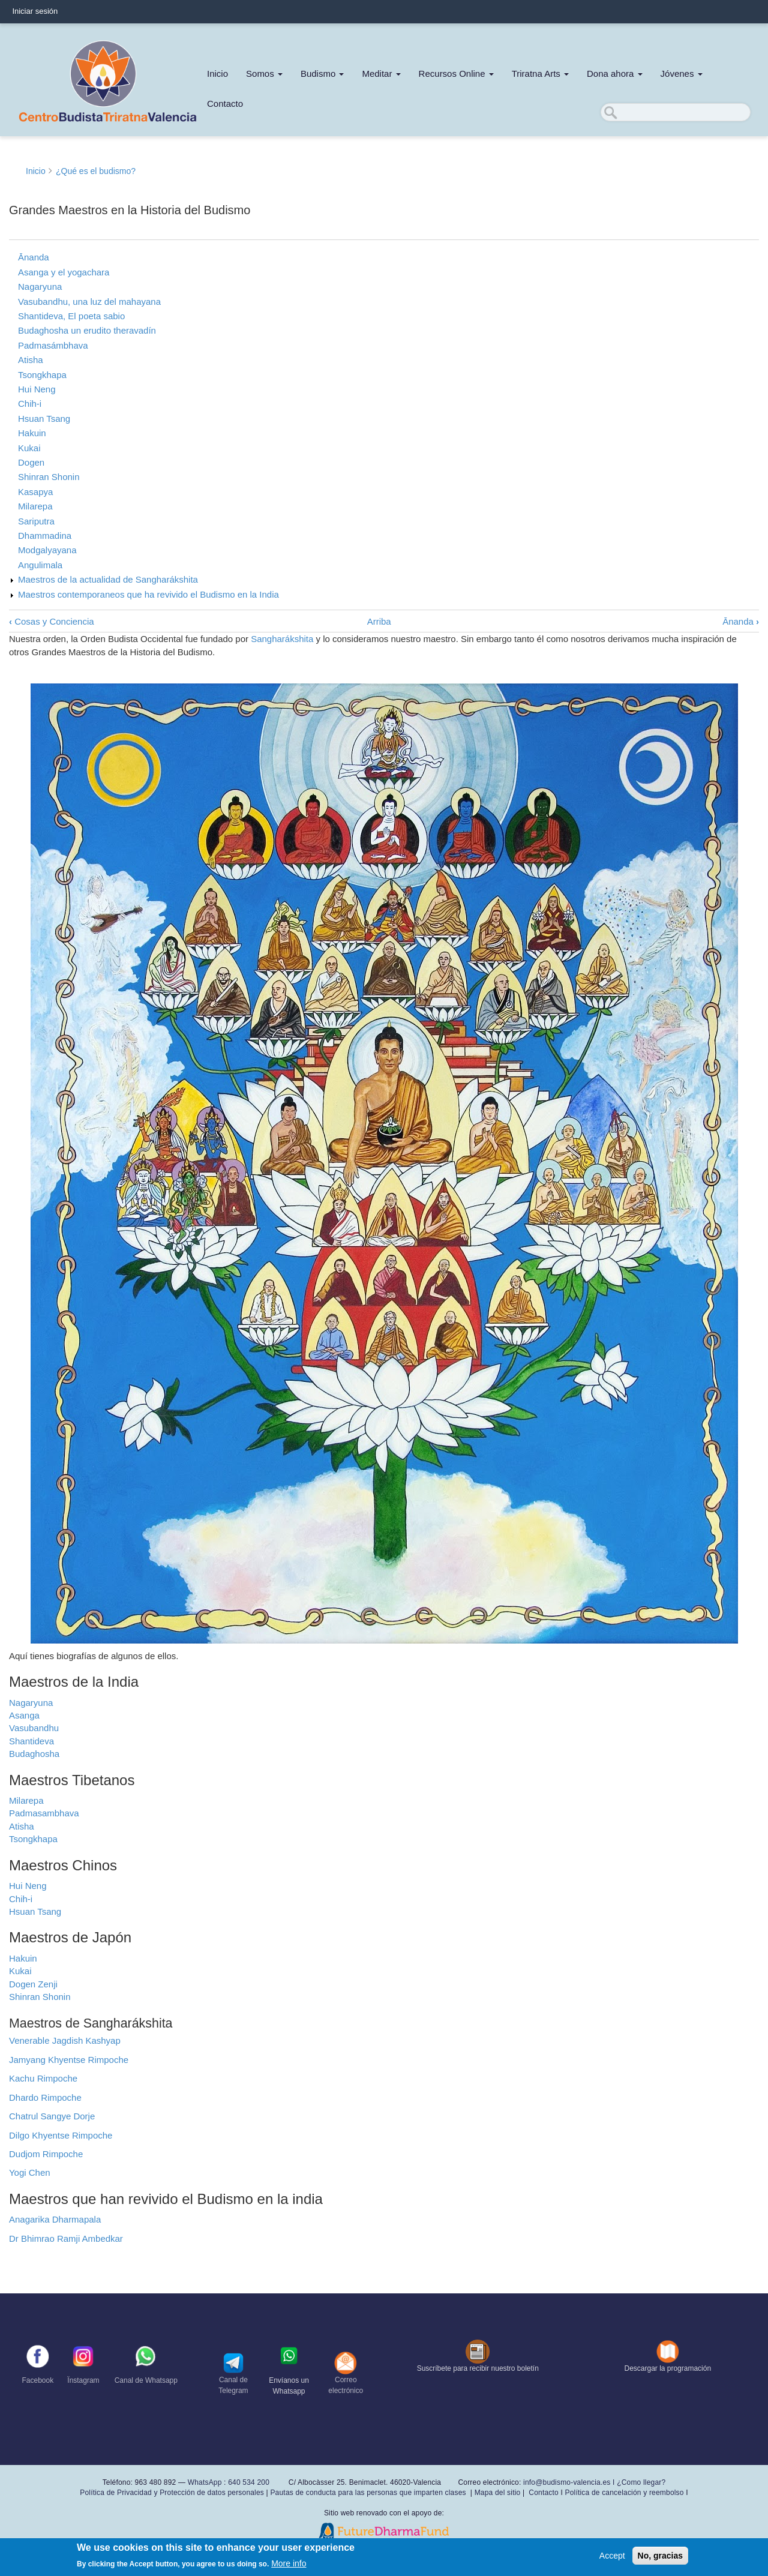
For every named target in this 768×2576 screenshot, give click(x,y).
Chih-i (29, 403)
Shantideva (31, 1741)
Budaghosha (34, 1754)
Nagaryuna (40, 286)
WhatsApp (205, 2482)
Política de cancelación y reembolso (624, 2492)
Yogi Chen (29, 2172)
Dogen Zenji (33, 1984)
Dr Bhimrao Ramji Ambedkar (66, 2238)
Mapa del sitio (498, 2492)
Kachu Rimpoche (43, 2078)
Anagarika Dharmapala (55, 2219)
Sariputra (36, 521)
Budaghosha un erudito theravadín (87, 330)
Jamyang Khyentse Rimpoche (68, 2060)
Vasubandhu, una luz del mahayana (89, 301)
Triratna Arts (540, 73)
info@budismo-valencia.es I (570, 2482)
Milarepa (35, 506)
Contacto (225, 103)
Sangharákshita (282, 639)
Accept (612, 2555)
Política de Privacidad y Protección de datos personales (172, 2492)
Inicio (217, 73)
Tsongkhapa (42, 375)
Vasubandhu (34, 1728)
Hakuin (32, 433)
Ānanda (33, 257)
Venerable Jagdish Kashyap (65, 2040)
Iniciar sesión (35, 11)
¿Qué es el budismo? (96, 171)
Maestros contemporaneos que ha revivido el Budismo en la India (148, 594)
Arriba (379, 621)
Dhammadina (44, 535)
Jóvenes (682, 73)
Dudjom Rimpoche (46, 2154)
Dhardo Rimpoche (45, 2097)
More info (288, 2563)
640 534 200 (247, 2482)
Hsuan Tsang (44, 418)
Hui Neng (36, 389)
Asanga (24, 1715)
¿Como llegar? (641, 2482)
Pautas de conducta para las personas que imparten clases (368, 2492)
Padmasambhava (44, 1813)
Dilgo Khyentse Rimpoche (60, 2135)
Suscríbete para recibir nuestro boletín (478, 2368)
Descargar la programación (668, 2368)
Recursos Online (456, 73)
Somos (264, 73)
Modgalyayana (47, 550)
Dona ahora (615, 73)
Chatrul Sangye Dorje (52, 2116)
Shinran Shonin (48, 477)
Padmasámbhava (53, 345)
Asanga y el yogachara (63, 272)
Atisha (30, 360)
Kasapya (35, 492)
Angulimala (40, 565)
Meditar (381, 73)
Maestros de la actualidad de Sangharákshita (108, 579)
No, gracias (660, 2555)
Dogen (31, 462)
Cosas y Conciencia (51, 621)
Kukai (29, 448)
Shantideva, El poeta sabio (71, 316)
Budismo (322, 73)
